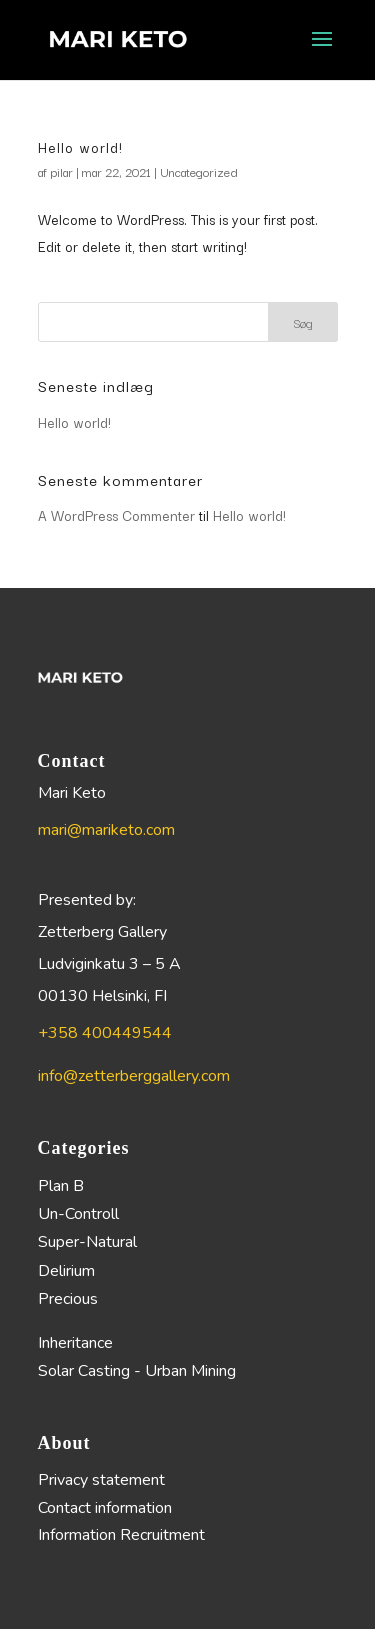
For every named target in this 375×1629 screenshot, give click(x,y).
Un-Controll (78, 1214)
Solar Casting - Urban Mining (137, 1371)
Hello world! (80, 147)
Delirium (66, 1271)
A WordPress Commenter (116, 515)
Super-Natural (87, 1242)
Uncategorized (199, 171)
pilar (61, 171)
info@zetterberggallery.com (134, 1076)
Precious (68, 1299)
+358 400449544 (105, 1033)
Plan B (61, 1186)
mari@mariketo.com (106, 830)
